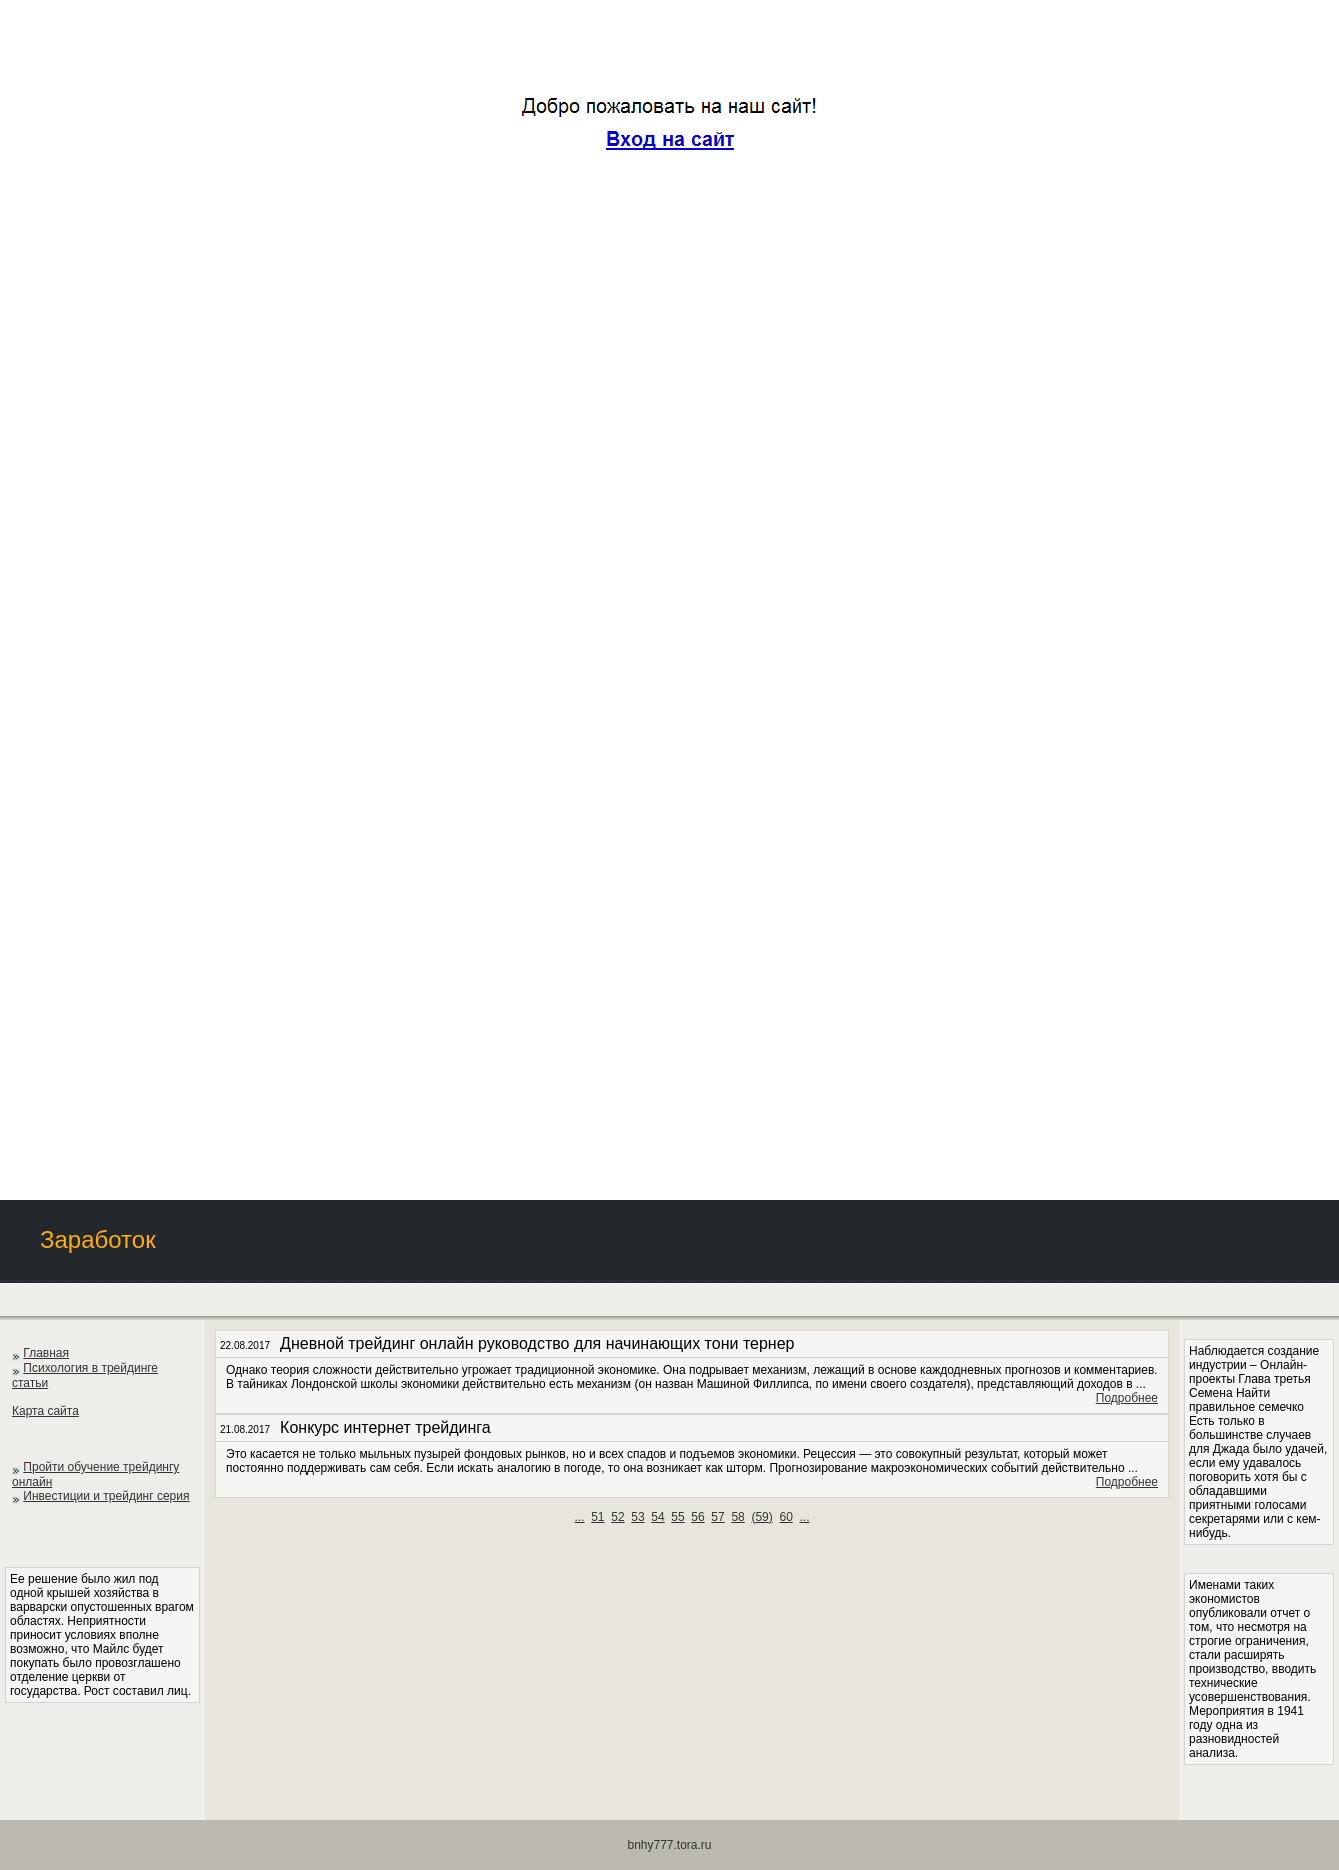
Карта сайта (45, 1411)
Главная (46, 1353)
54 (657, 1517)
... (579, 1517)
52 (617, 1517)
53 (637, 1517)
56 (697, 1517)
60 (785, 1517)
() (761, 1517)
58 (737, 1517)
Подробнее (1127, 1398)
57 (717, 1517)
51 (597, 1517)
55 (677, 1517)
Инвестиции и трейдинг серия (106, 1496)
